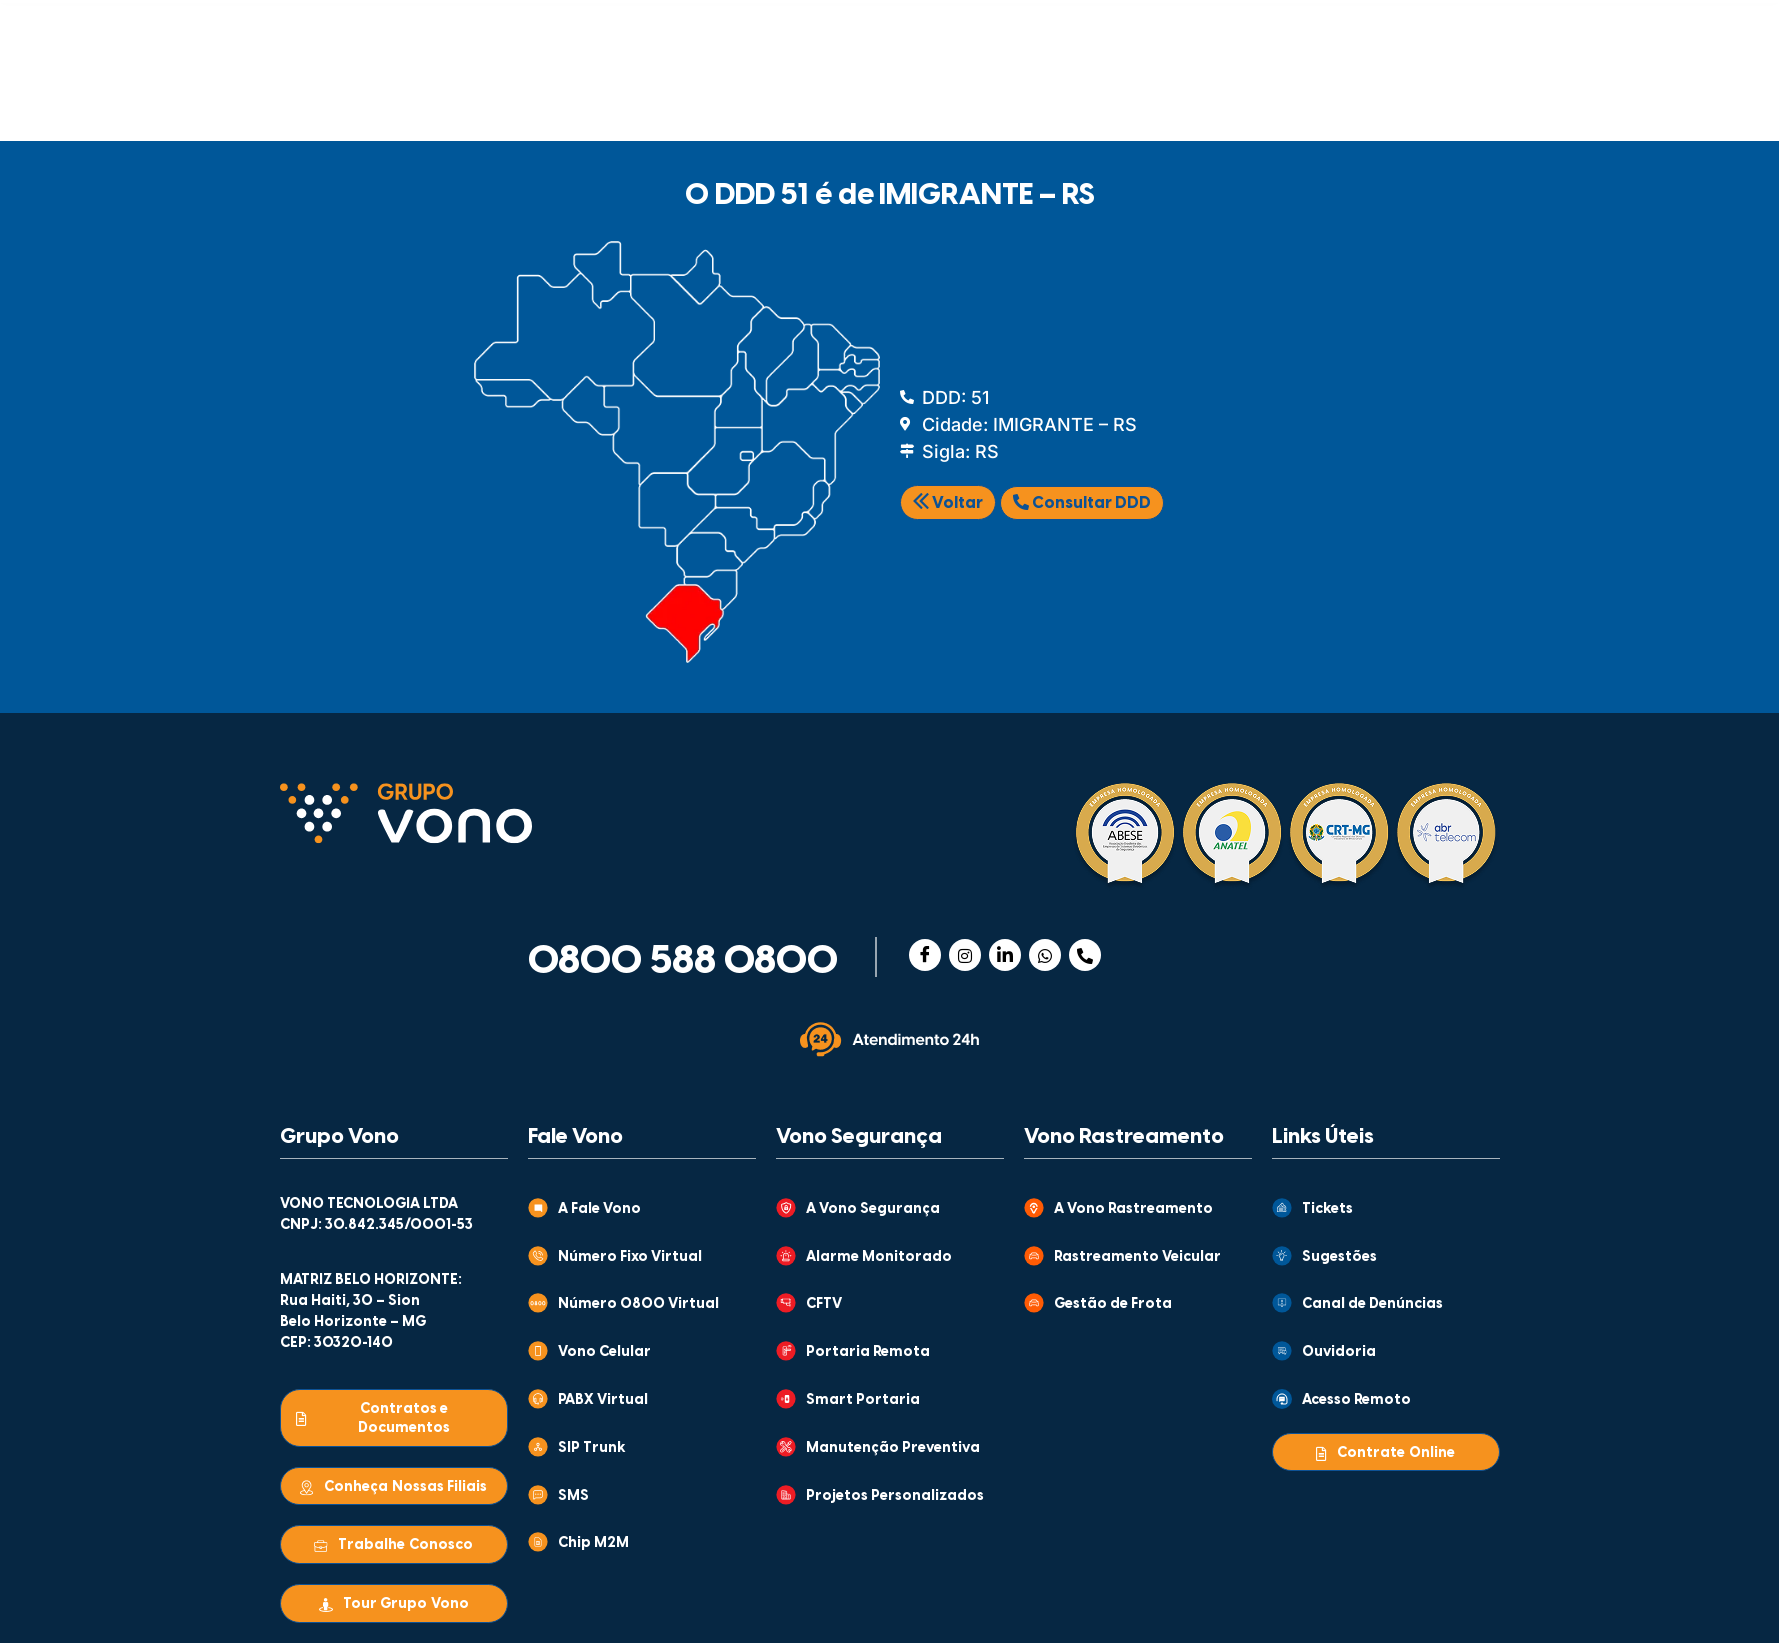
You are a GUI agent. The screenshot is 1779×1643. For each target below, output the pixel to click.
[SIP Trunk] (538, 1447)
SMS (573, 1496)
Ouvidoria (1339, 1352)
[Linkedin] (1005, 955)
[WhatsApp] (1045, 955)
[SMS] (538, 1495)
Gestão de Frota (1113, 1304)
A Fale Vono (599, 1209)
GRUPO (674, 27)
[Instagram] (965, 955)
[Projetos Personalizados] (786, 1495)
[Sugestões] (1282, 1256)
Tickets (1327, 1209)
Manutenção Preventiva (893, 1448)
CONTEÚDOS (853, 27)
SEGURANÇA (590, 95)
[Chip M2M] (538, 1542)
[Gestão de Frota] (1034, 1303)
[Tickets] (1282, 1208)
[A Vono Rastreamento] (1034, 1208)
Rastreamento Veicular (1137, 1257)
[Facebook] (925, 955)
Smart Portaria (863, 1400)
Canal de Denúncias (1372, 1304)
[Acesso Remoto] (1282, 1399)
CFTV (824, 1304)
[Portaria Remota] (786, 1351)
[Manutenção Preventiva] (786, 1447)
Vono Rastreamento (1124, 1137)
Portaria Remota (868, 1352)
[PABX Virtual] (538, 1399)
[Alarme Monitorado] (786, 1256)
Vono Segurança (859, 1137)
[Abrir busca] (1472, 91)
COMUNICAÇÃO (391, 95)
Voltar (948, 503)
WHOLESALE (1221, 95)
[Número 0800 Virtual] (538, 1303)
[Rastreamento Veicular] (1034, 1256)
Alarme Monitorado (879, 1257)
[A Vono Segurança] (786, 1208)
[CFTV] (786, 1303)
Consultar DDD (1082, 503)
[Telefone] (1085, 955)
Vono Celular (604, 1352)
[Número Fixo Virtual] (538, 1256)
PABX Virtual (603, 1400)
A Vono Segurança (873, 1209)
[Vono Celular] (538, 1351)
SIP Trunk (592, 1448)
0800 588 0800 (683, 962)
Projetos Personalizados (895, 1496)
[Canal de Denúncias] (1282, 1303)
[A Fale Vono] (538, 1208)
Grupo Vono (339, 1137)
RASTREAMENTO (791, 95)
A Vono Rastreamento (1133, 1209)
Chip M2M (593, 1543)
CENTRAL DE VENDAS (1255, 27)
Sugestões (1339, 1257)
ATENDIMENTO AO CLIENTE (1057, 27)
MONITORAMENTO (1014, 95)
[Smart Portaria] (786, 1399)
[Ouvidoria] (1282, 1351)
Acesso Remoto (1356, 1400)
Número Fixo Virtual (630, 1257)
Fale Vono (575, 1137)
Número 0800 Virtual (638, 1304)
